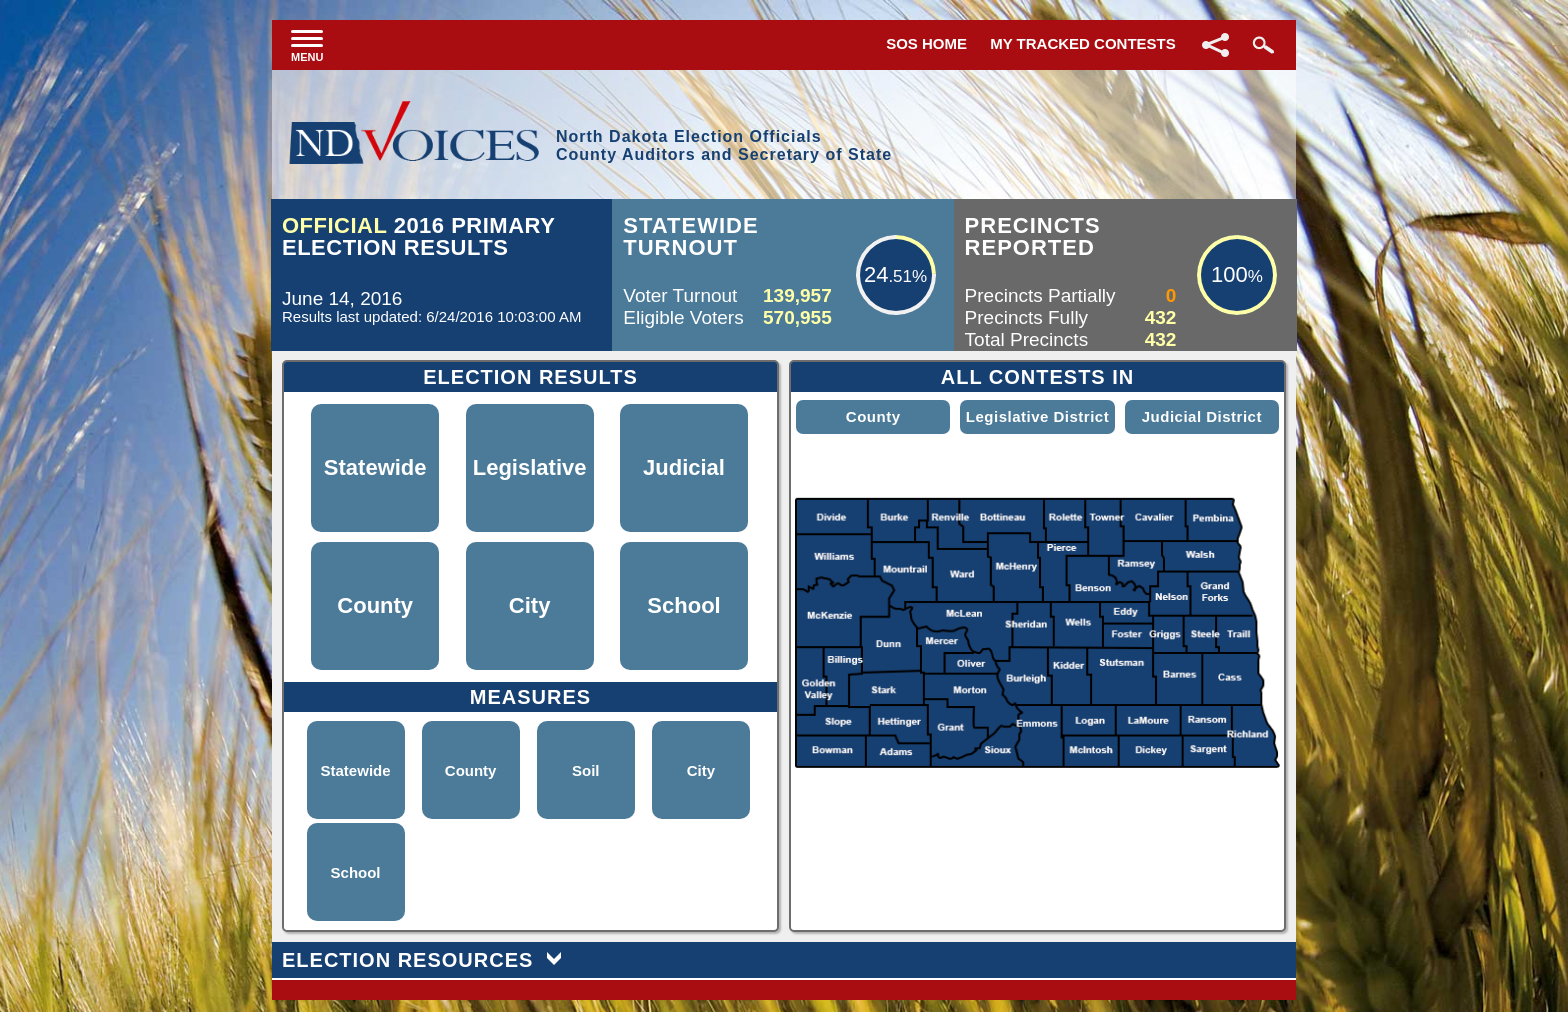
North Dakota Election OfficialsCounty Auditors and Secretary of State (724, 145)
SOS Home (926, 43)
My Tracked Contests (1083, 43)
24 (876, 274)
